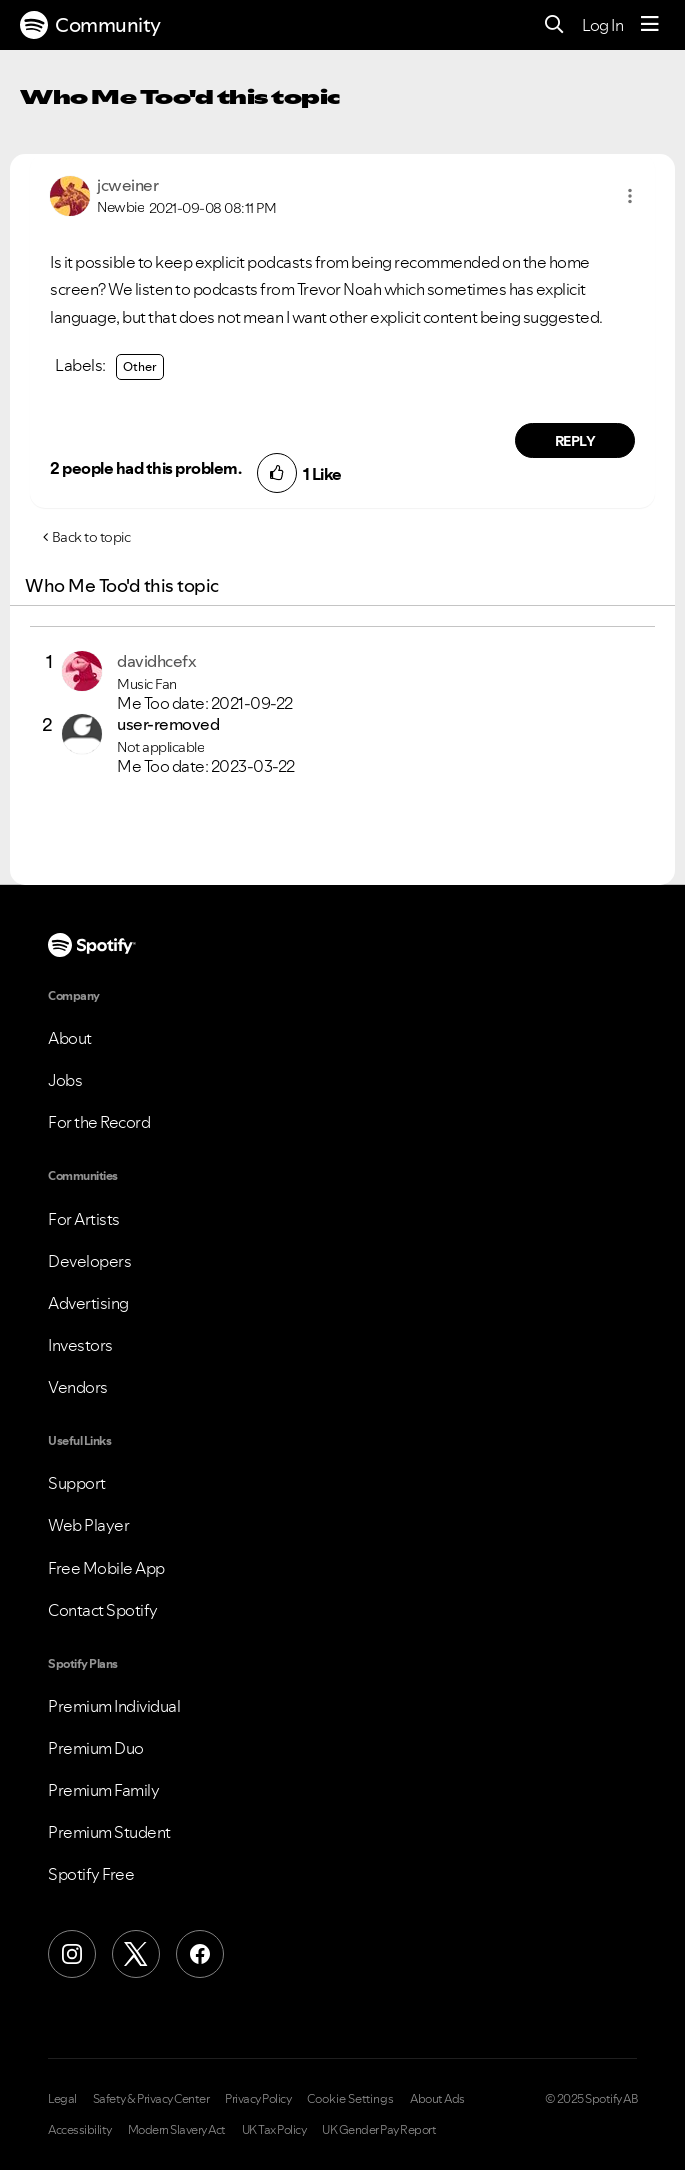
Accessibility (80, 2130)
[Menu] (650, 25)
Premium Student (109, 1832)
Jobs (65, 1080)
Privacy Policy (258, 2099)
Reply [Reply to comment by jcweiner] (575, 441)
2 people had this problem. (145, 468)
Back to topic (91, 537)
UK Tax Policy (274, 2130)
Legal (62, 2099)
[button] (630, 196)
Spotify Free (91, 1874)
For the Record (99, 1122)
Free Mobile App (106, 1568)
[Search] (554, 25)
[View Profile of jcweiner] (127, 185)
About (70, 1038)
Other (140, 366)
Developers (89, 1261)
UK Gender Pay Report (379, 2130)
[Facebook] (200, 1954)
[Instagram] (72, 1954)
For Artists (84, 1219)
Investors (80, 1345)
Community (90, 25)
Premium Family (103, 1790)
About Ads (437, 2099)
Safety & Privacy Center (151, 2099)
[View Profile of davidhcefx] (156, 661)
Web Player (88, 1525)
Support (77, 1483)
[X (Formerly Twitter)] (136, 1954)
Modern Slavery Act (177, 2130)
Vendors (78, 1387)
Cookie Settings (350, 2099)
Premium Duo (96, 1748)
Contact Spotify (103, 1610)
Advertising (88, 1303)
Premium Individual (114, 1706)
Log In (602, 25)
